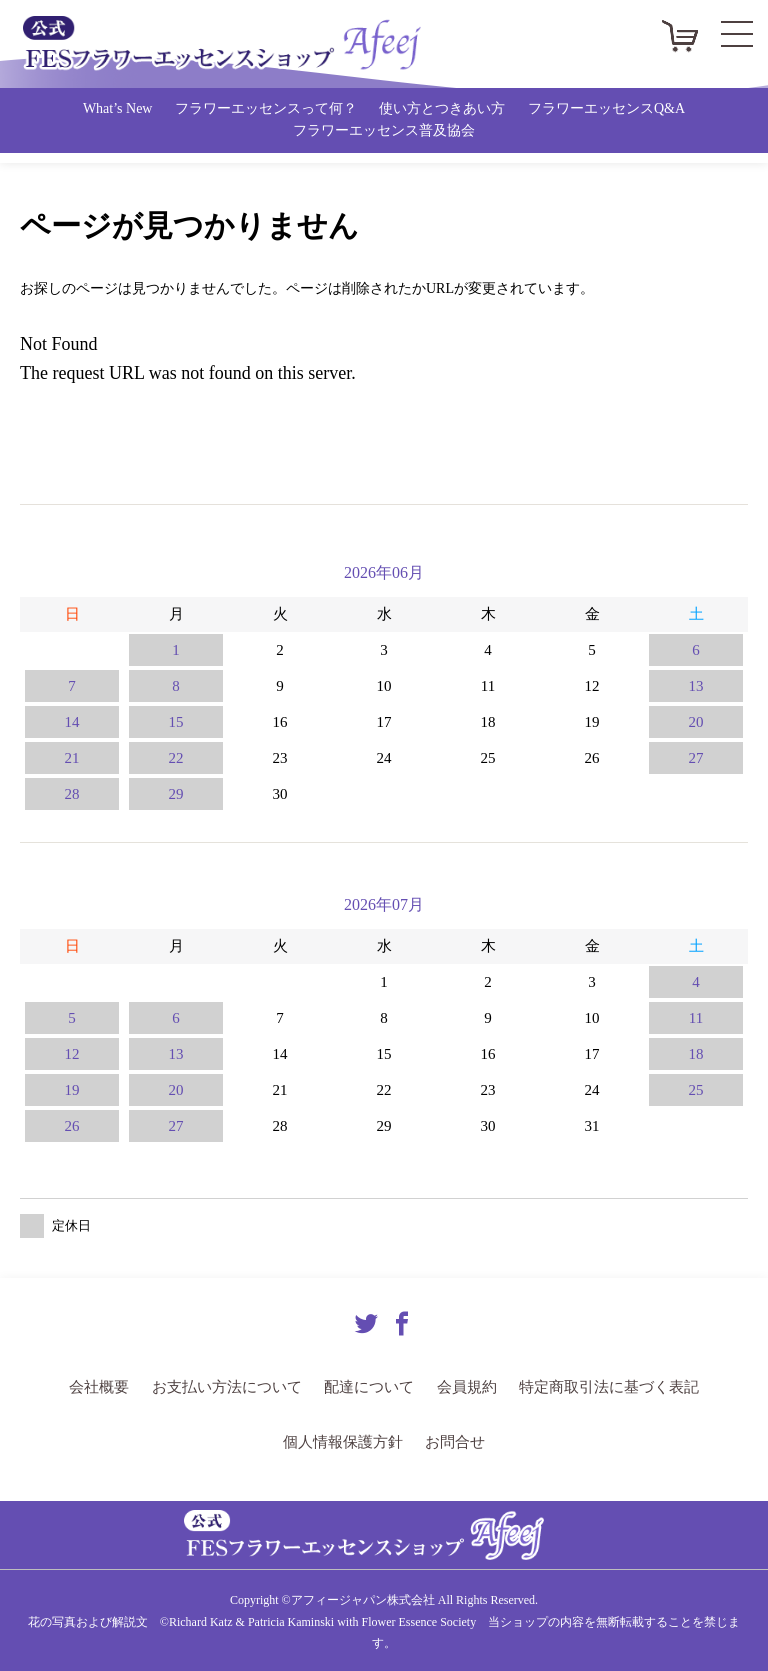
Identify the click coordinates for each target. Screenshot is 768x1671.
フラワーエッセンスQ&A (606, 108)
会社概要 (115, 1386)
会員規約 (463, 1386)
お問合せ (451, 1440)
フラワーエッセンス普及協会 (384, 130)
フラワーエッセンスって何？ (266, 108)
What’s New (118, 108)
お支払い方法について (236, 1386)
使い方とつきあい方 (442, 108)
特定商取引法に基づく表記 (597, 1386)
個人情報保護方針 (345, 1440)
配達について (370, 1386)
